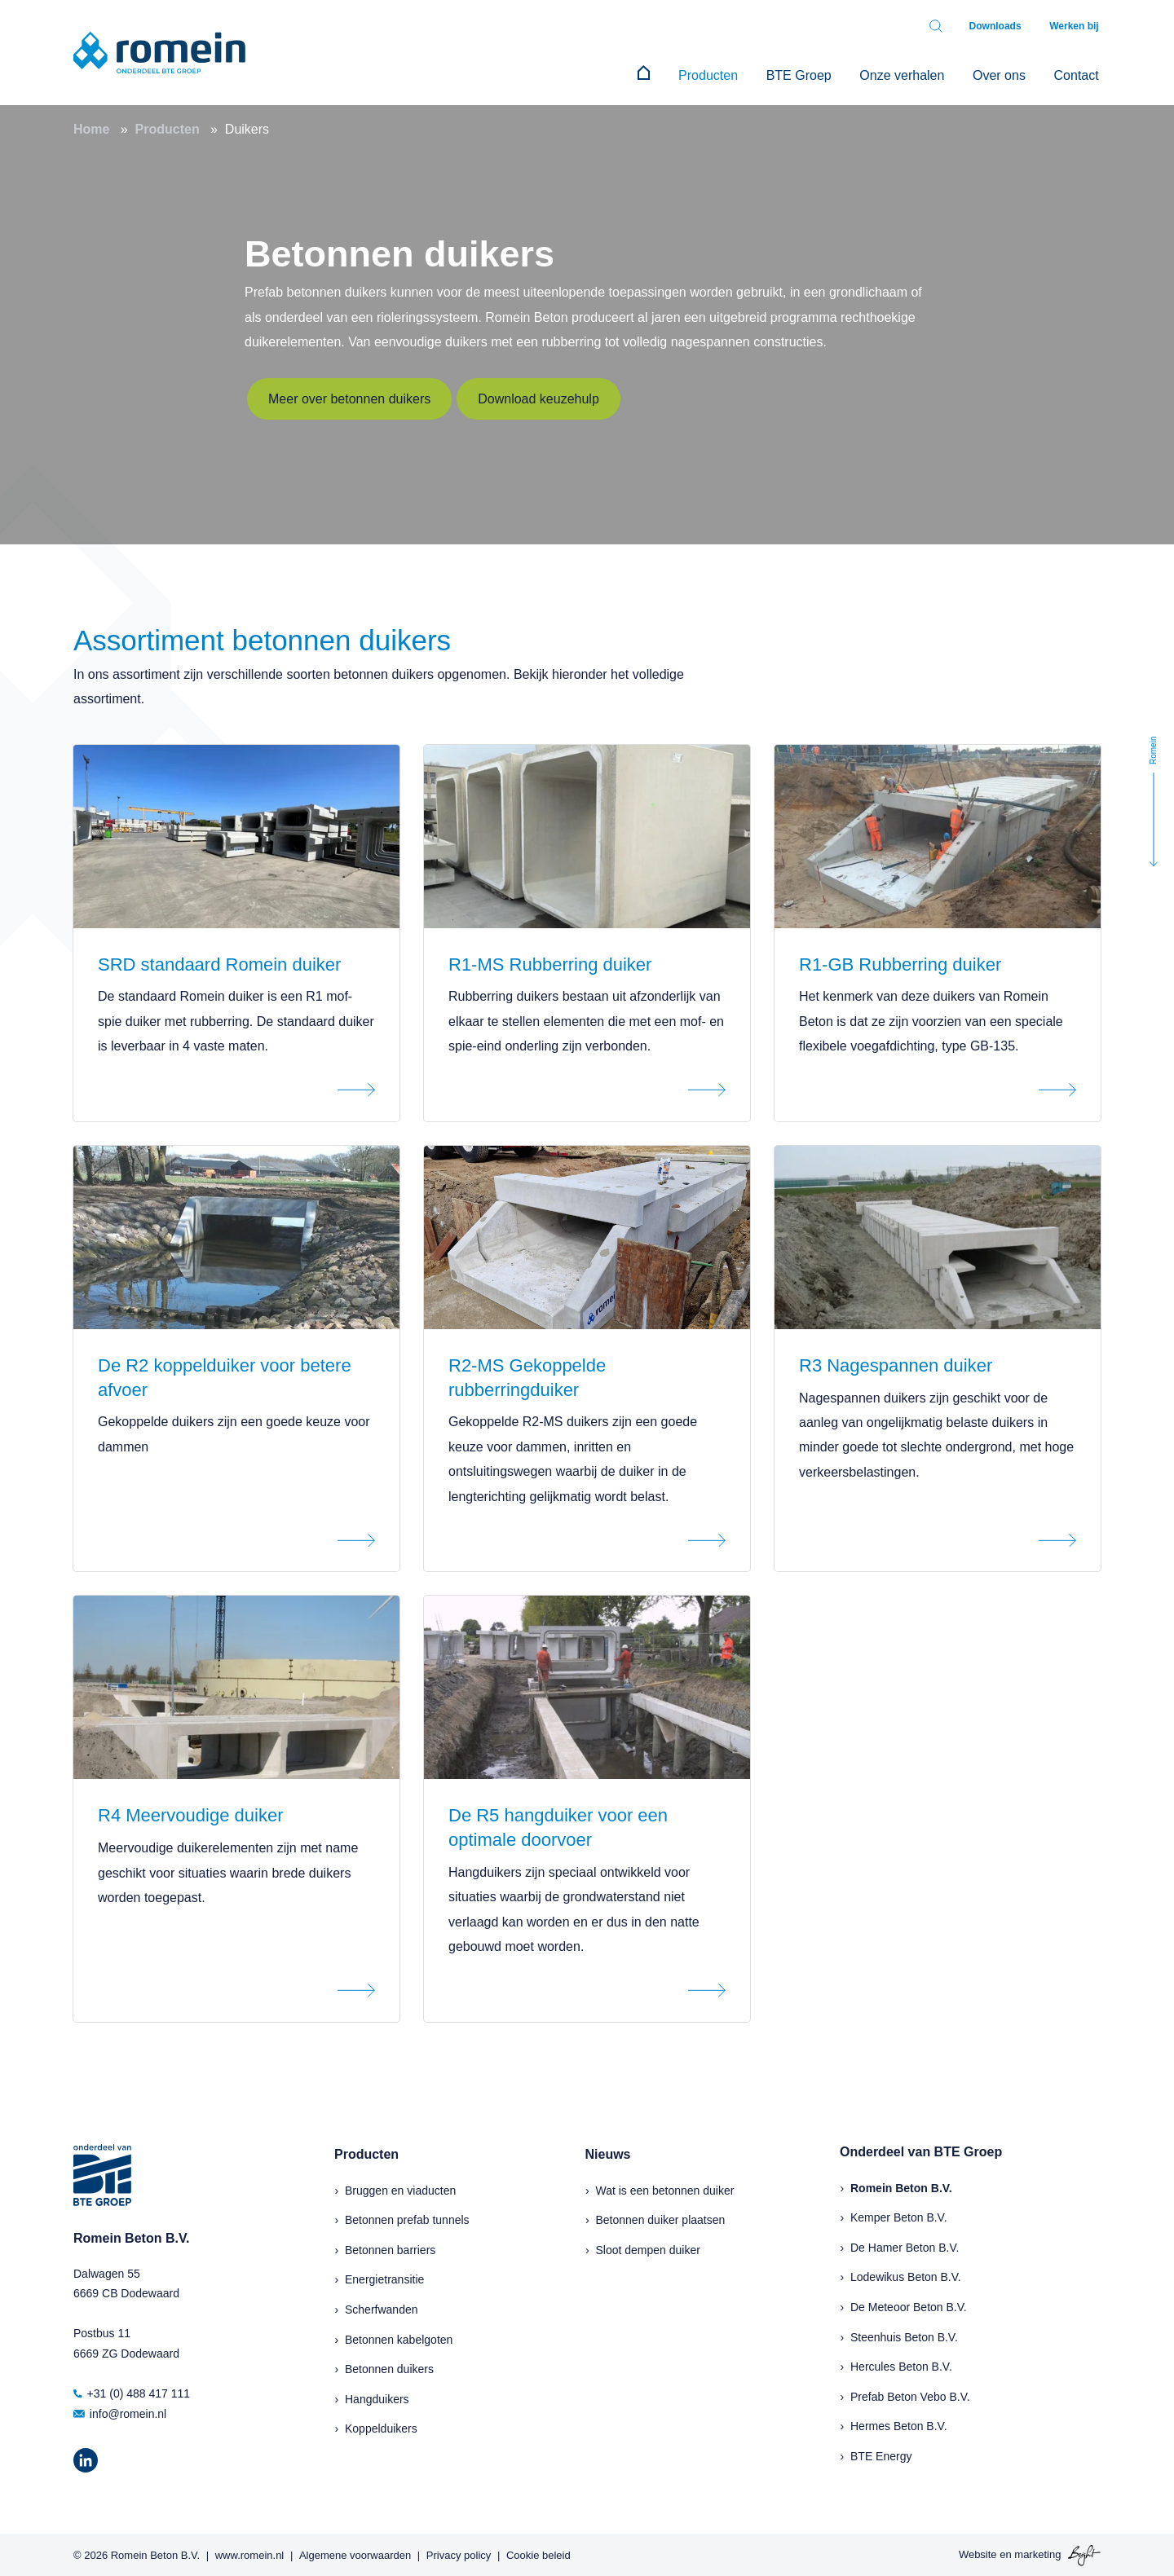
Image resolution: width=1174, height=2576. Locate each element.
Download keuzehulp (538, 396)
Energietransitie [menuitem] (384, 2277)
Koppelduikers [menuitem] (381, 2426)
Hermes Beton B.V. (898, 2424)
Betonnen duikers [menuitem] (389, 2367)
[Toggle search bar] (944, 26)
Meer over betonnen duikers (349, 396)
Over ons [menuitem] (1004, 74)
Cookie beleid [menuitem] (538, 2553)
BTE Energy (880, 2454)
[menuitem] (665, 74)
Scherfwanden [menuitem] (381, 2307)
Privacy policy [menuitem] (458, 2553)
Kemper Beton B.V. (898, 2215)
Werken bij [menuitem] (1076, 26)
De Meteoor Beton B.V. (908, 2305)
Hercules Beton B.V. (901, 2364)
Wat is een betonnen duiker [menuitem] (665, 2188)
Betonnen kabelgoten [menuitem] (398, 2337)
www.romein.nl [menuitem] (250, 2553)
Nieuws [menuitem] (608, 2153)
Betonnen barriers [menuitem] (390, 2248)
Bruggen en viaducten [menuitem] (400, 2188)
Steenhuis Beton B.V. (904, 2334)
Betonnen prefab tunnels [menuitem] (407, 2218)
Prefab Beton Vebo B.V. (910, 2395)
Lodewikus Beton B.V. (905, 2275)
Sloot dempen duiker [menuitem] (648, 2248)
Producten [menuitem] (725, 74)
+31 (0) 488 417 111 (131, 2391)
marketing (1037, 2553)
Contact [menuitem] (1078, 74)
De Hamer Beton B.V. (904, 2245)
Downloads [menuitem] (1001, 26)
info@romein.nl (119, 2411)
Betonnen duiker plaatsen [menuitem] (661, 2218)
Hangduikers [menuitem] (377, 2397)
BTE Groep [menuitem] (812, 74)
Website (978, 2553)
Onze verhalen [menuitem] (911, 74)
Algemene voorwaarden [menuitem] (355, 2553)
